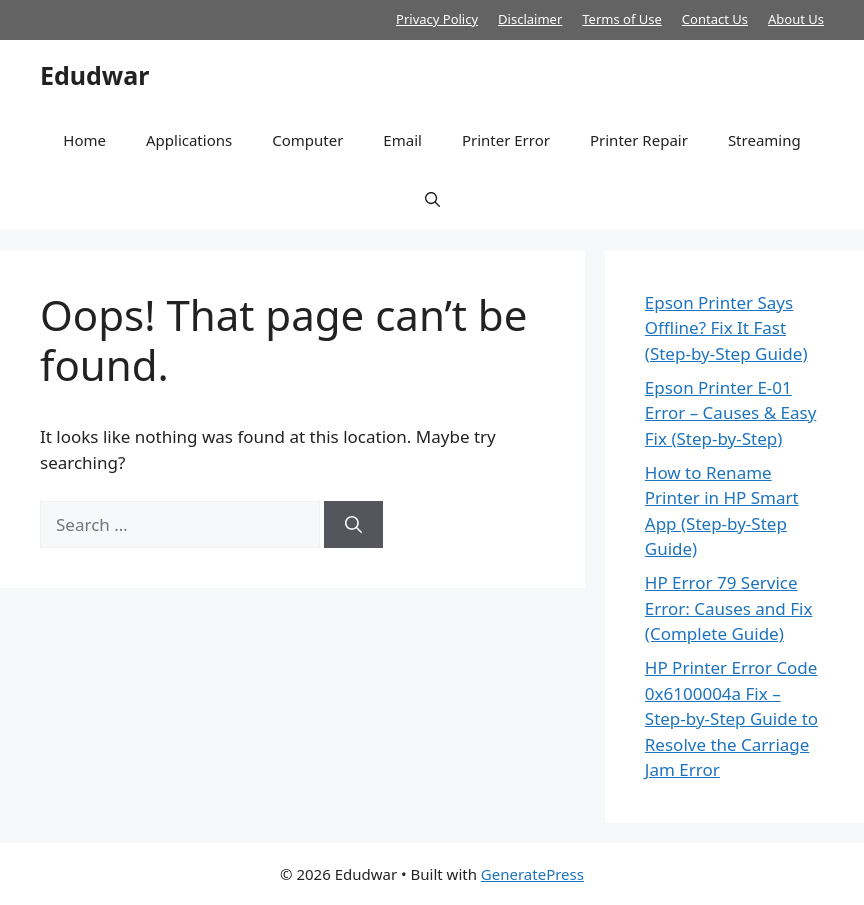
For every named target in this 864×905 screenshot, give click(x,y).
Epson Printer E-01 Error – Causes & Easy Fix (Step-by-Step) (731, 413)
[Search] (353, 525)
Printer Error (506, 140)
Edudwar (94, 75)
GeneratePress (532, 874)
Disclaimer (530, 19)
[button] (432, 200)
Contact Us (715, 19)
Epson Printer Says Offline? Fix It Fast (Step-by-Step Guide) (726, 328)
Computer (307, 140)
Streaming (764, 140)
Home (84, 140)
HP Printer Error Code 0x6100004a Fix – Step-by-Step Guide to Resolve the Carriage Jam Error (731, 718)
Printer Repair (639, 140)
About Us (796, 19)
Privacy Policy (437, 19)
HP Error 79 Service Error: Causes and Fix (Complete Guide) (729, 608)
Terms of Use (622, 19)
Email (402, 140)
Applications (189, 140)
